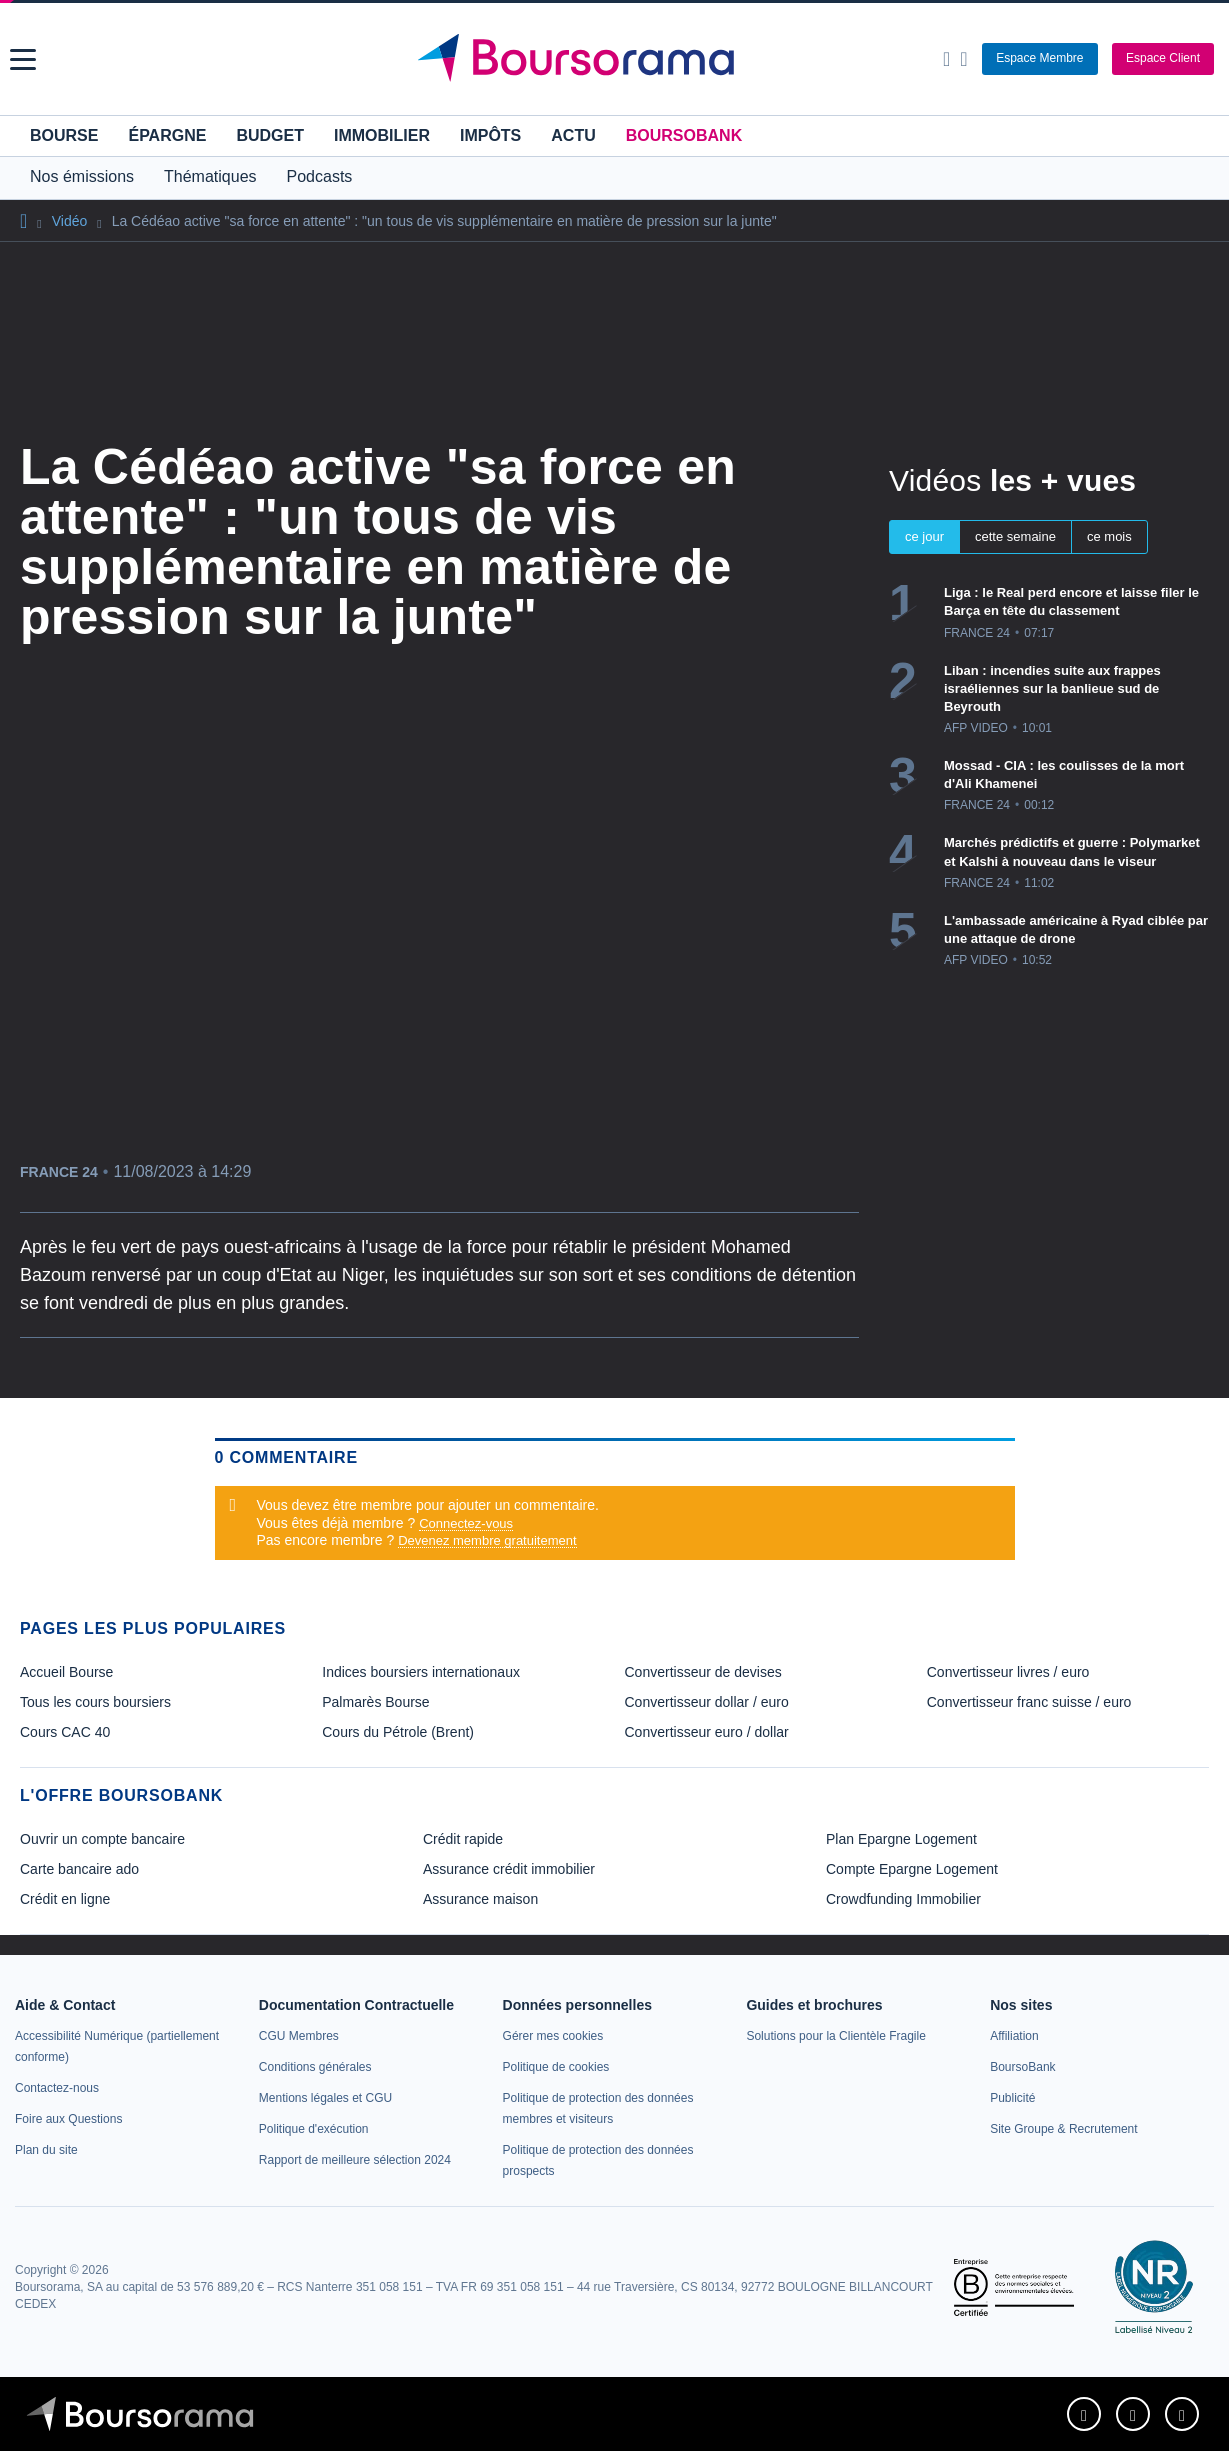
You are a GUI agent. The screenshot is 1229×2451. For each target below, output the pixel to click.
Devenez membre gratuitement (487, 1540)
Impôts (490, 135)
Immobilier (382, 135)
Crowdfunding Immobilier (903, 1899)
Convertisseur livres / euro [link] (1008, 1672)
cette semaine (1015, 536)
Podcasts (320, 176)
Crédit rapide (463, 1839)
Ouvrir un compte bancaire (102, 1839)
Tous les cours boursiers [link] (95, 1702)
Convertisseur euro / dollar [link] (707, 1732)
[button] (23, 59)
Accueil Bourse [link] (66, 1672)
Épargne (167, 135)
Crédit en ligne (65, 1899)
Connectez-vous (466, 1523)
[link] (57, 2088)
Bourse (64, 135)
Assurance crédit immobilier (509, 1869)
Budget (270, 135)
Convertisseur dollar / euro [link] (707, 1702)
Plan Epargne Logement (901, 1839)
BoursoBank (684, 135)
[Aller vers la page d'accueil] (617, 59)
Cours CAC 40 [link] (65, 1732)
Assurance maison (480, 1899)
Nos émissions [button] (82, 176)
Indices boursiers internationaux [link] (421, 1672)
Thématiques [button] (210, 176)
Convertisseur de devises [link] (703, 1672)
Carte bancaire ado (79, 1869)
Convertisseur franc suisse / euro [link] (1029, 1702)
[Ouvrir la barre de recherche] (946, 59)
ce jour (924, 536)
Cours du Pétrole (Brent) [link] (398, 1732)
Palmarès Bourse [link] (375, 1702)
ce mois (1109, 536)
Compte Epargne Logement (912, 1869)
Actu (573, 135)
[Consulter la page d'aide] (963, 59)
